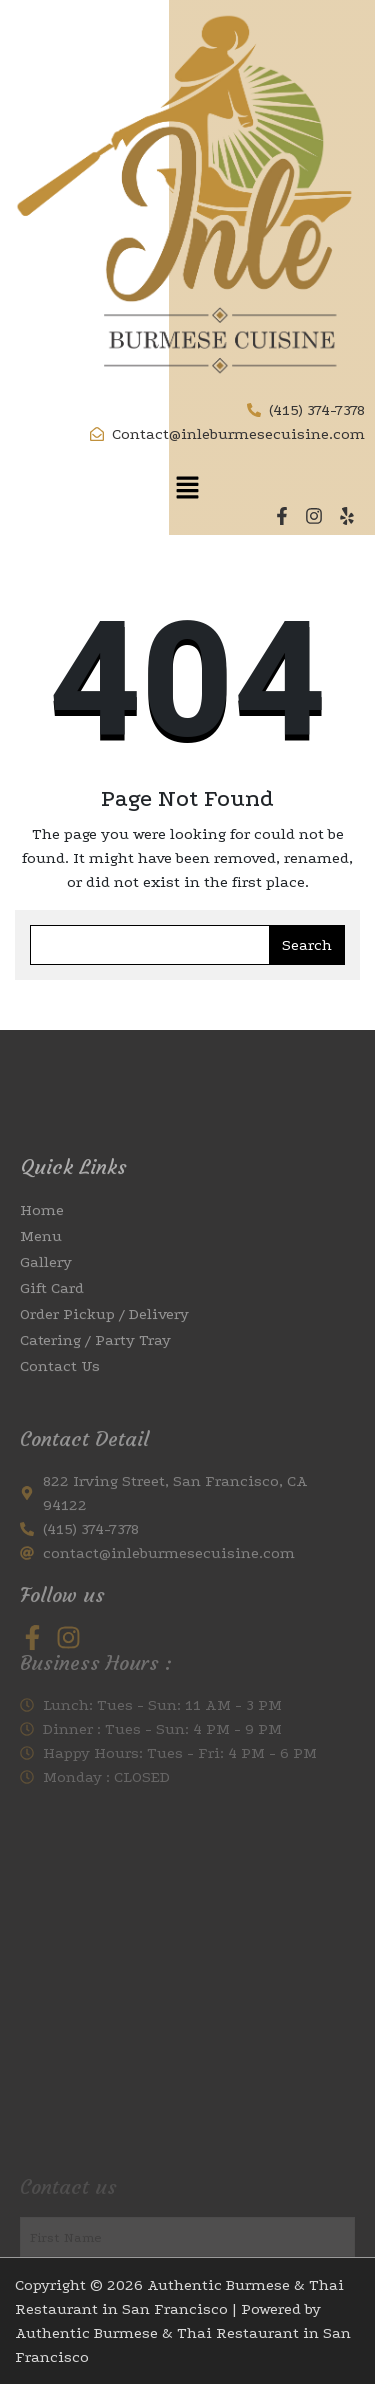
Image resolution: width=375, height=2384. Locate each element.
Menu (41, 1288)
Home (42, 1262)
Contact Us (60, 1418)
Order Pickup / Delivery (104, 1366)
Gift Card (52, 1340)
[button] (187, 486)
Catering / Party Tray (95, 1392)
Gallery (46, 1314)
